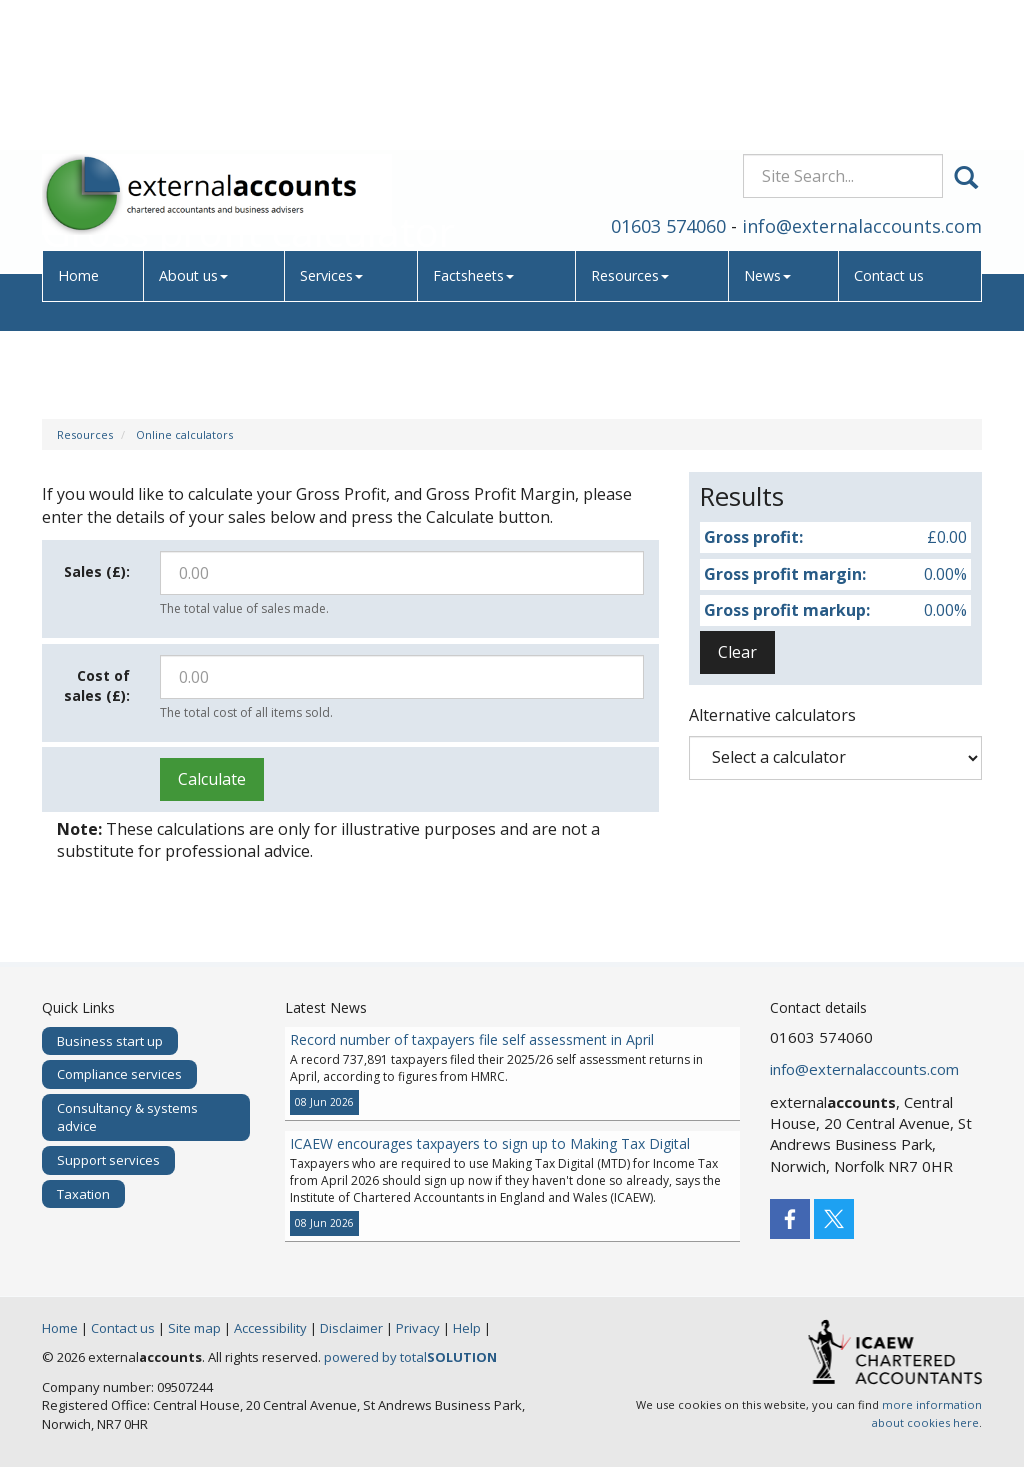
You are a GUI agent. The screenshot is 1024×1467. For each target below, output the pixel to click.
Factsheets (477, 145)
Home (80, 145)
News (770, 145)
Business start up (110, 1041)
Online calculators (184, 434)
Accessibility (270, 1328)
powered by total (410, 1357)
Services (334, 145)
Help (467, 1328)
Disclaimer (351, 1328)
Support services (108, 1160)
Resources (633, 145)
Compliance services (119, 1074)
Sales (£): (97, 571)
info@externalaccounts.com (862, 94)
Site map (194, 1328)
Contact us (892, 145)
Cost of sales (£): (97, 685)
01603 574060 (668, 94)
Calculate (212, 779)
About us (196, 145)
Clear (737, 652)
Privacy (418, 1328)
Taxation (83, 1194)
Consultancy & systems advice (127, 1117)
